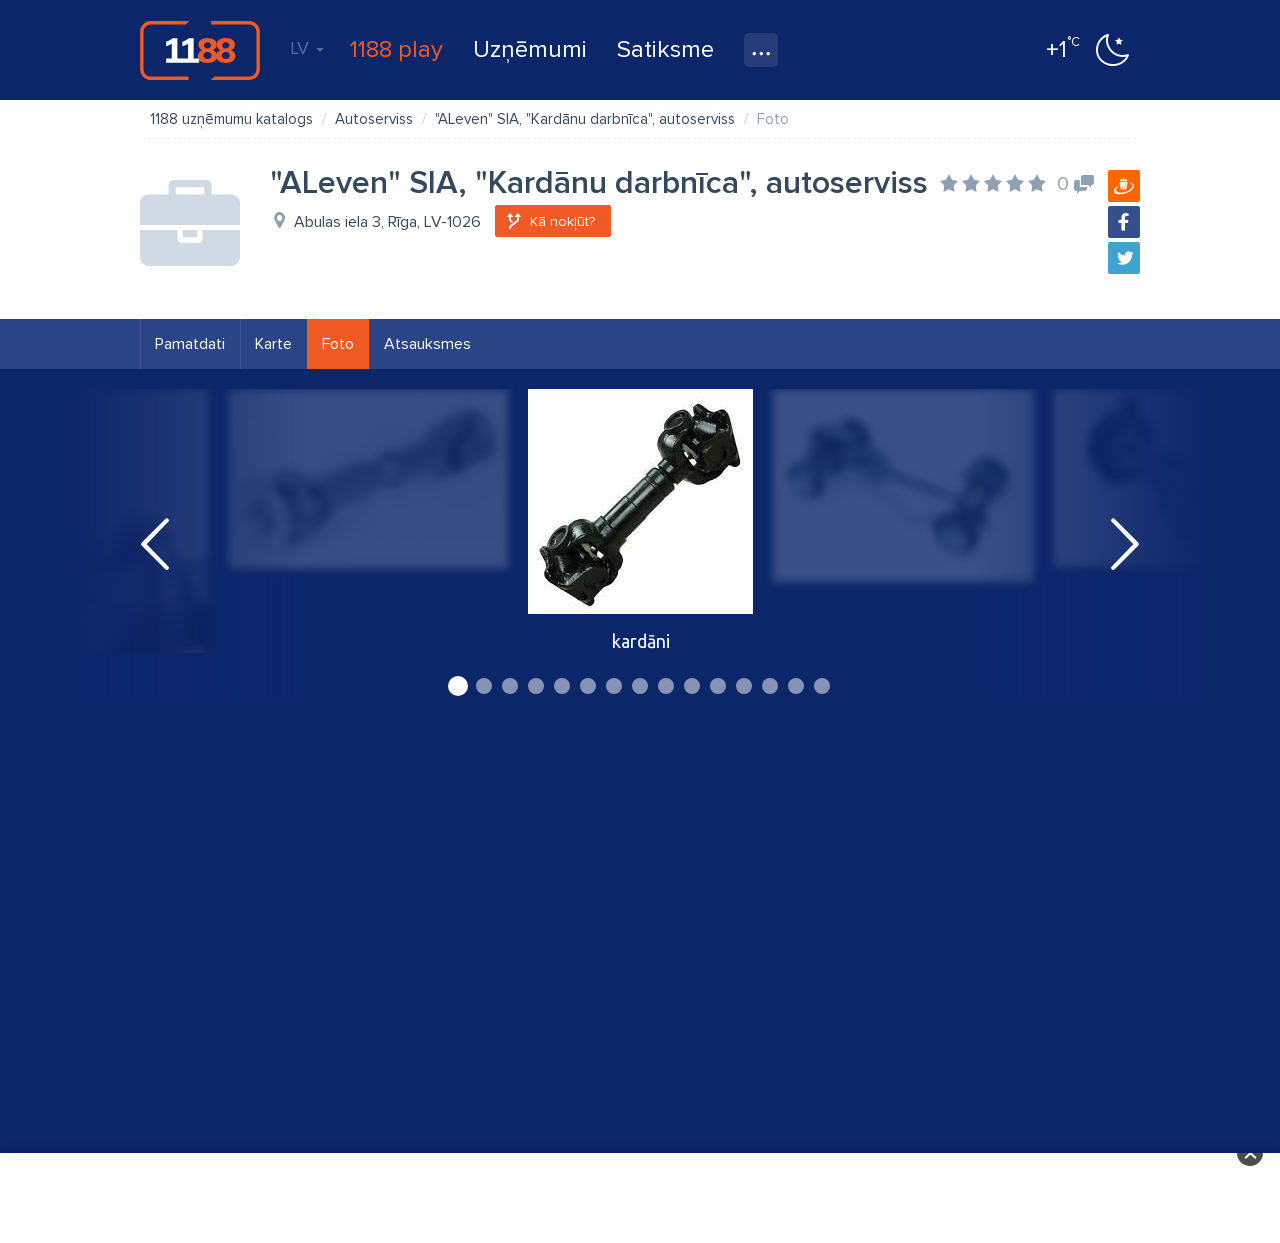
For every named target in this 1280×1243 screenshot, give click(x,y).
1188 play (396, 49)
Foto (338, 344)
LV (307, 48)
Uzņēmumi (530, 49)
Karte (273, 344)
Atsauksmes (427, 344)
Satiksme (665, 49)
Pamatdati (190, 344)
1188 (200, 50)
